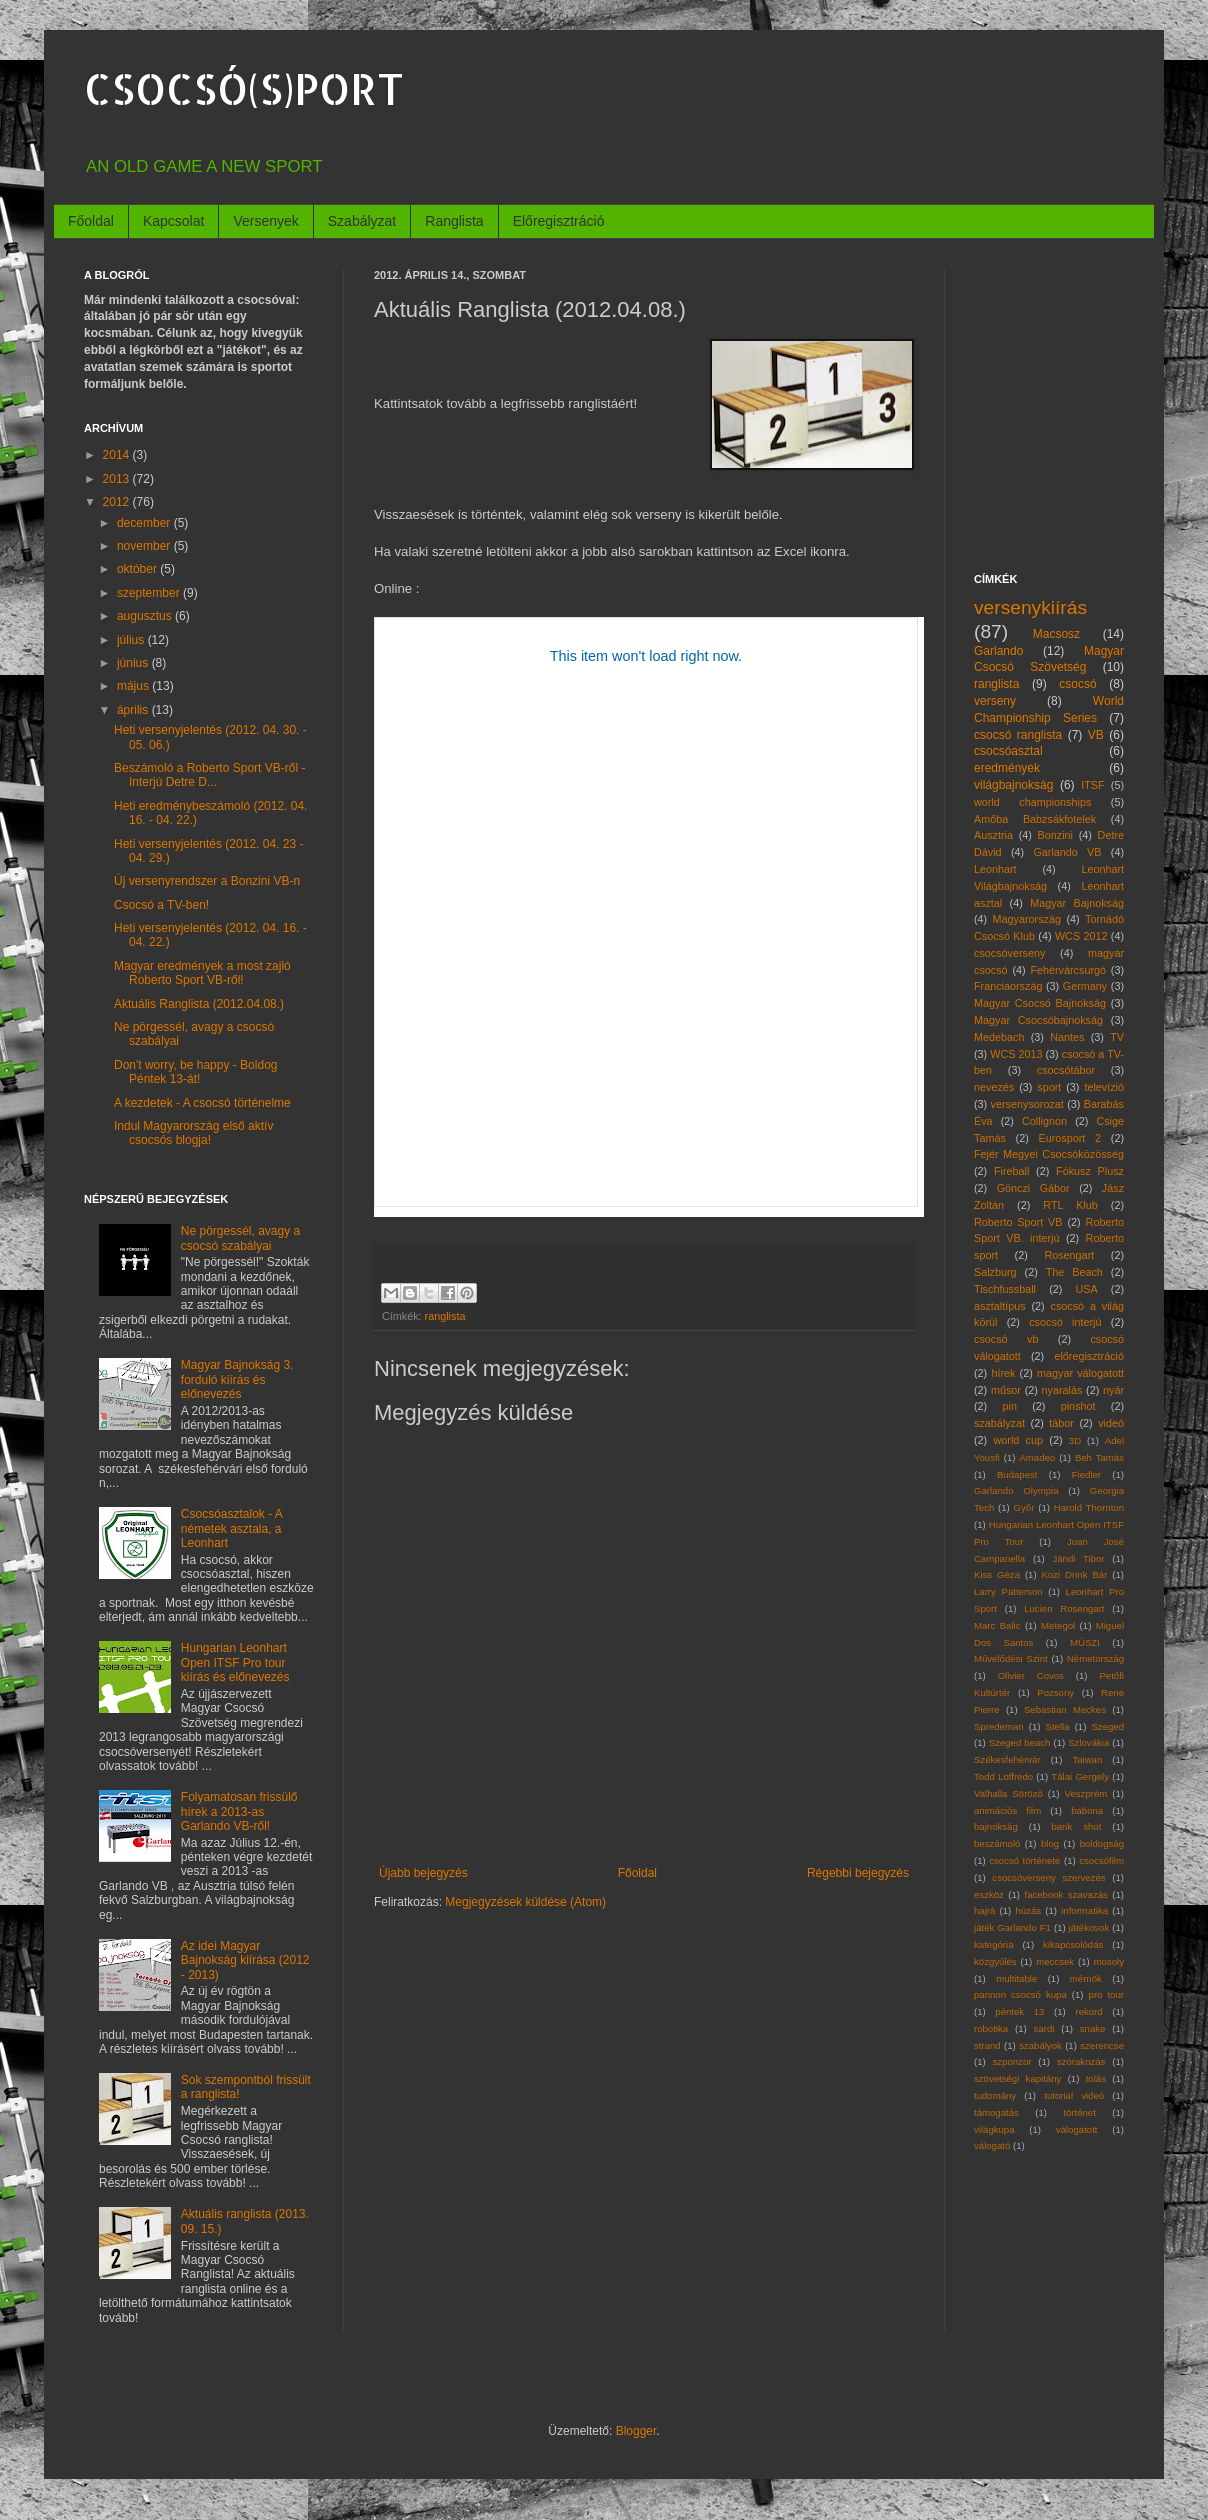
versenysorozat (1027, 1104)
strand (987, 2045)
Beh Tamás (1099, 1457)
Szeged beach (1020, 1742)
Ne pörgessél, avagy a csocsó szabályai (240, 1238)
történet (1079, 2112)
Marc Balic (997, 1625)
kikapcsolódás (1073, 1944)
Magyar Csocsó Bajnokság (1040, 1003)
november (145, 546)
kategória (993, 1944)
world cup (1019, 1440)
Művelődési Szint (1011, 1658)
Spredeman (999, 1726)
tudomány (995, 2095)
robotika (991, 2028)
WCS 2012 (1081, 936)
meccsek (1055, 1961)
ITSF (1092, 785)
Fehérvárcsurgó (1068, 970)
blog (1050, 1843)
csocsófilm (1101, 1860)
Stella (1058, 1726)
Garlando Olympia (1016, 1490)
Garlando (998, 651)
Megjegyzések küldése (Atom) (525, 1902)
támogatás (996, 2112)
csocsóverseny (1009, 953)
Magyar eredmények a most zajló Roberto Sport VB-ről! (202, 973)
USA (1086, 1289)
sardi (1044, 2028)
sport (1049, 1087)
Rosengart (1069, 1255)
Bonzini (1055, 835)
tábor (1061, 1423)
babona (1087, 1810)
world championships (1032, 802)
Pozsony (1055, 1692)
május (134, 686)
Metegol (1058, 1625)
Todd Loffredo (1003, 1776)
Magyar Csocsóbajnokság (1038, 1020)
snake (1093, 2028)
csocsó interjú (1065, 1322)
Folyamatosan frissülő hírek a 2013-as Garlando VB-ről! (239, 1811)
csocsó (1077, 684)
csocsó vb (1006, 1339)
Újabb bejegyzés (423, 1873)
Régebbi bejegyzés (858, 1873)
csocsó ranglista (1018, 735)
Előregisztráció (559, 221)
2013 (118, 479)
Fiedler (1086, 1474)
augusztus (146, 616)
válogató (992, 2145)
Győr (1024, 1507)
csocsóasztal (1008, 751)
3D (1075, 1440)
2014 (118, 455)
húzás (1028, 1910)
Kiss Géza (997, 1574)
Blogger (636, 2431)
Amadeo (1037, 1457)
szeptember (150, 593)
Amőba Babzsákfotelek (1035, 819)
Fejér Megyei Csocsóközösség (1049, 1154)
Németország (1095, 1658)
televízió (1104, 1087)
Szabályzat (362, 221)
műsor (1006, 1390)
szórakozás (1081, 2061)
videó (1111, 1423)
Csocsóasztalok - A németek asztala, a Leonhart (231, 1528)
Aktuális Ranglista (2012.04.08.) (199, 1004)
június (134, 663)
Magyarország (1027, 919)
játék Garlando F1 (1012, 1927)
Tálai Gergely (1080, 1776)
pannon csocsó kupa (1020, 1994)
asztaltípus (1000, 1306)
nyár (1113, 1390)
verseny (995, 701)
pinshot (1078, 1406)
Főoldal (91, 221)
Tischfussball (1005, 1289)
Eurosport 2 (1070, 1138)
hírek (1003, 1373)
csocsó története (1024, 1860)
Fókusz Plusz (1090, 1171)
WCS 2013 (1016, 1054)
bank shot (1076, 1826)
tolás (1096, 2078)
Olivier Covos (1031, 1675)
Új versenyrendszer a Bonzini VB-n (207, 881)
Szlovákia (1088, 1742)
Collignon (1044, 1121)
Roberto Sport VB (1018, 1222)
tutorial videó (1074, 2095)
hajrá (984, 1910)
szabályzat (999, 1423)
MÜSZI (1085, 1642)
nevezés (994, 1087)
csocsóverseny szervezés (1048, 1877)
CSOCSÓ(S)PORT (244, 88)
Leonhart (995, 869)
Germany (1085, 986)
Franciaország (1008, 986)
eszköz (989, 1894)
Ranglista (454, 221)
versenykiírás (1030, 607)
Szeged (1107, 1726)
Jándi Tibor (1078, 1558)
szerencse (1102, 2045)
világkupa (994, 2129)
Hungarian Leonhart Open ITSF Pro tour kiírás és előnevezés (235, 1662)
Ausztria (993, 835)
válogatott (1077, 2129)
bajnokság (996, 1826)
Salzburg (995, 1272)
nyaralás (1062, 1390)
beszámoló (997, 1843)
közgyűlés (995, 1961)
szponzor (1012, 2061)
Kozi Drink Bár (1075, 1574)
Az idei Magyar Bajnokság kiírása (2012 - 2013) (245, 1960)
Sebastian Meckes (1065, 1709)
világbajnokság (1013, 785)
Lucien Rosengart (1064, 1608)
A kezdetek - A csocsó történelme (202, 1103)
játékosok (1089, 1927)
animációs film (1007, 1810)
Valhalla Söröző (1008, 1793)
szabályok (1040, 2045)
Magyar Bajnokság (1077, 903)
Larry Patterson (1008, 1591)
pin (1010, 1406)
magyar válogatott (1080, 1373)
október (138, 569)
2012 (118, 502)
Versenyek (265, 221)
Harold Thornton (1089, 1507)
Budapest (1017, 1474)
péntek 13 (1019, 2011)
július (132, 640)
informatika (1084, 1910)
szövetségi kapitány (1017, 2078)
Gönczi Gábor (1033, 1188)
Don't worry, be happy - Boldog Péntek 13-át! (196, 1072)
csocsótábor (1066, 1070)
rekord (1088, 2011)
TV (1117, 1037)
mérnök (1086, 1978)
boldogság (1102, 1843)
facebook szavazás (1065, 1894)
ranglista (445, 1316)
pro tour (1106, 1994)
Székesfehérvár (1007, 1759)
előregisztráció (1089, 1356)
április (134, 710)
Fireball (1011, 1171)
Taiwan (1087, 1759)
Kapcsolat (173, 221)
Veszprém (1086, 1793)
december (145, 523)
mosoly (1109, 1961)
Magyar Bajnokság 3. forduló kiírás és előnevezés (237, 1379)
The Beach (1074, 1272)
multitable (1016, 1978)
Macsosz (1056, 634)
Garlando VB (1067, 852)
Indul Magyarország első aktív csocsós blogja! (193, 1133)
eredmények (1007, 768)
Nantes (1067, 1037)
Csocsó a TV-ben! (161, 905)
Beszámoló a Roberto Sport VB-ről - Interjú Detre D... (209, 775)
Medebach (999, 1037)
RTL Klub (1070, 1205)
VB (1096, 735)
